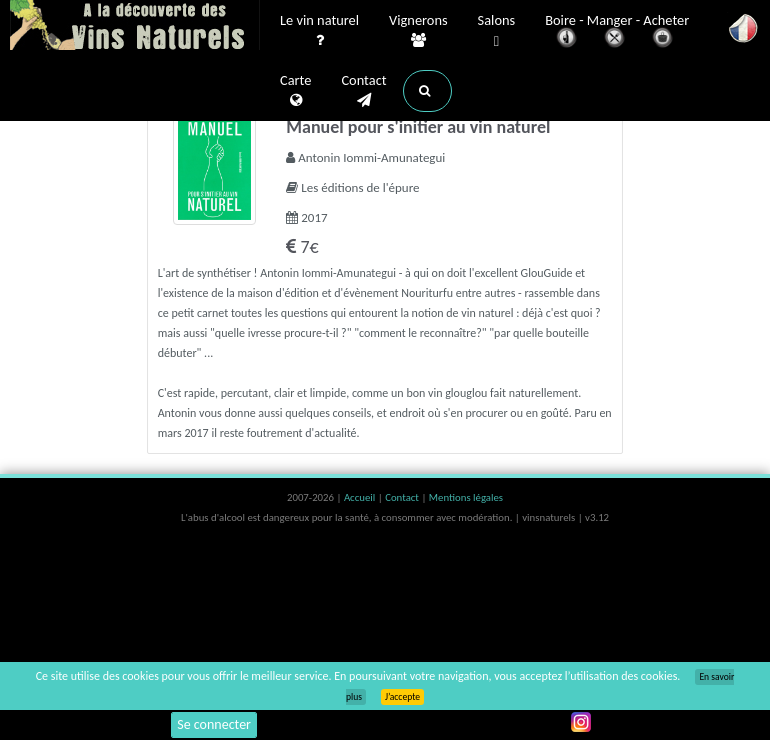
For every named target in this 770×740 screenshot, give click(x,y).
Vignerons (418, 31)
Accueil (361, 497)
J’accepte (402, 697)
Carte (295, 91)
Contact (363, 91)
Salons (497, 31)
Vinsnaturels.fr (135, 27)
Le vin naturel (319, 31)
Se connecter (214, 724)
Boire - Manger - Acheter (617, 32)
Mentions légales (466, 497)
